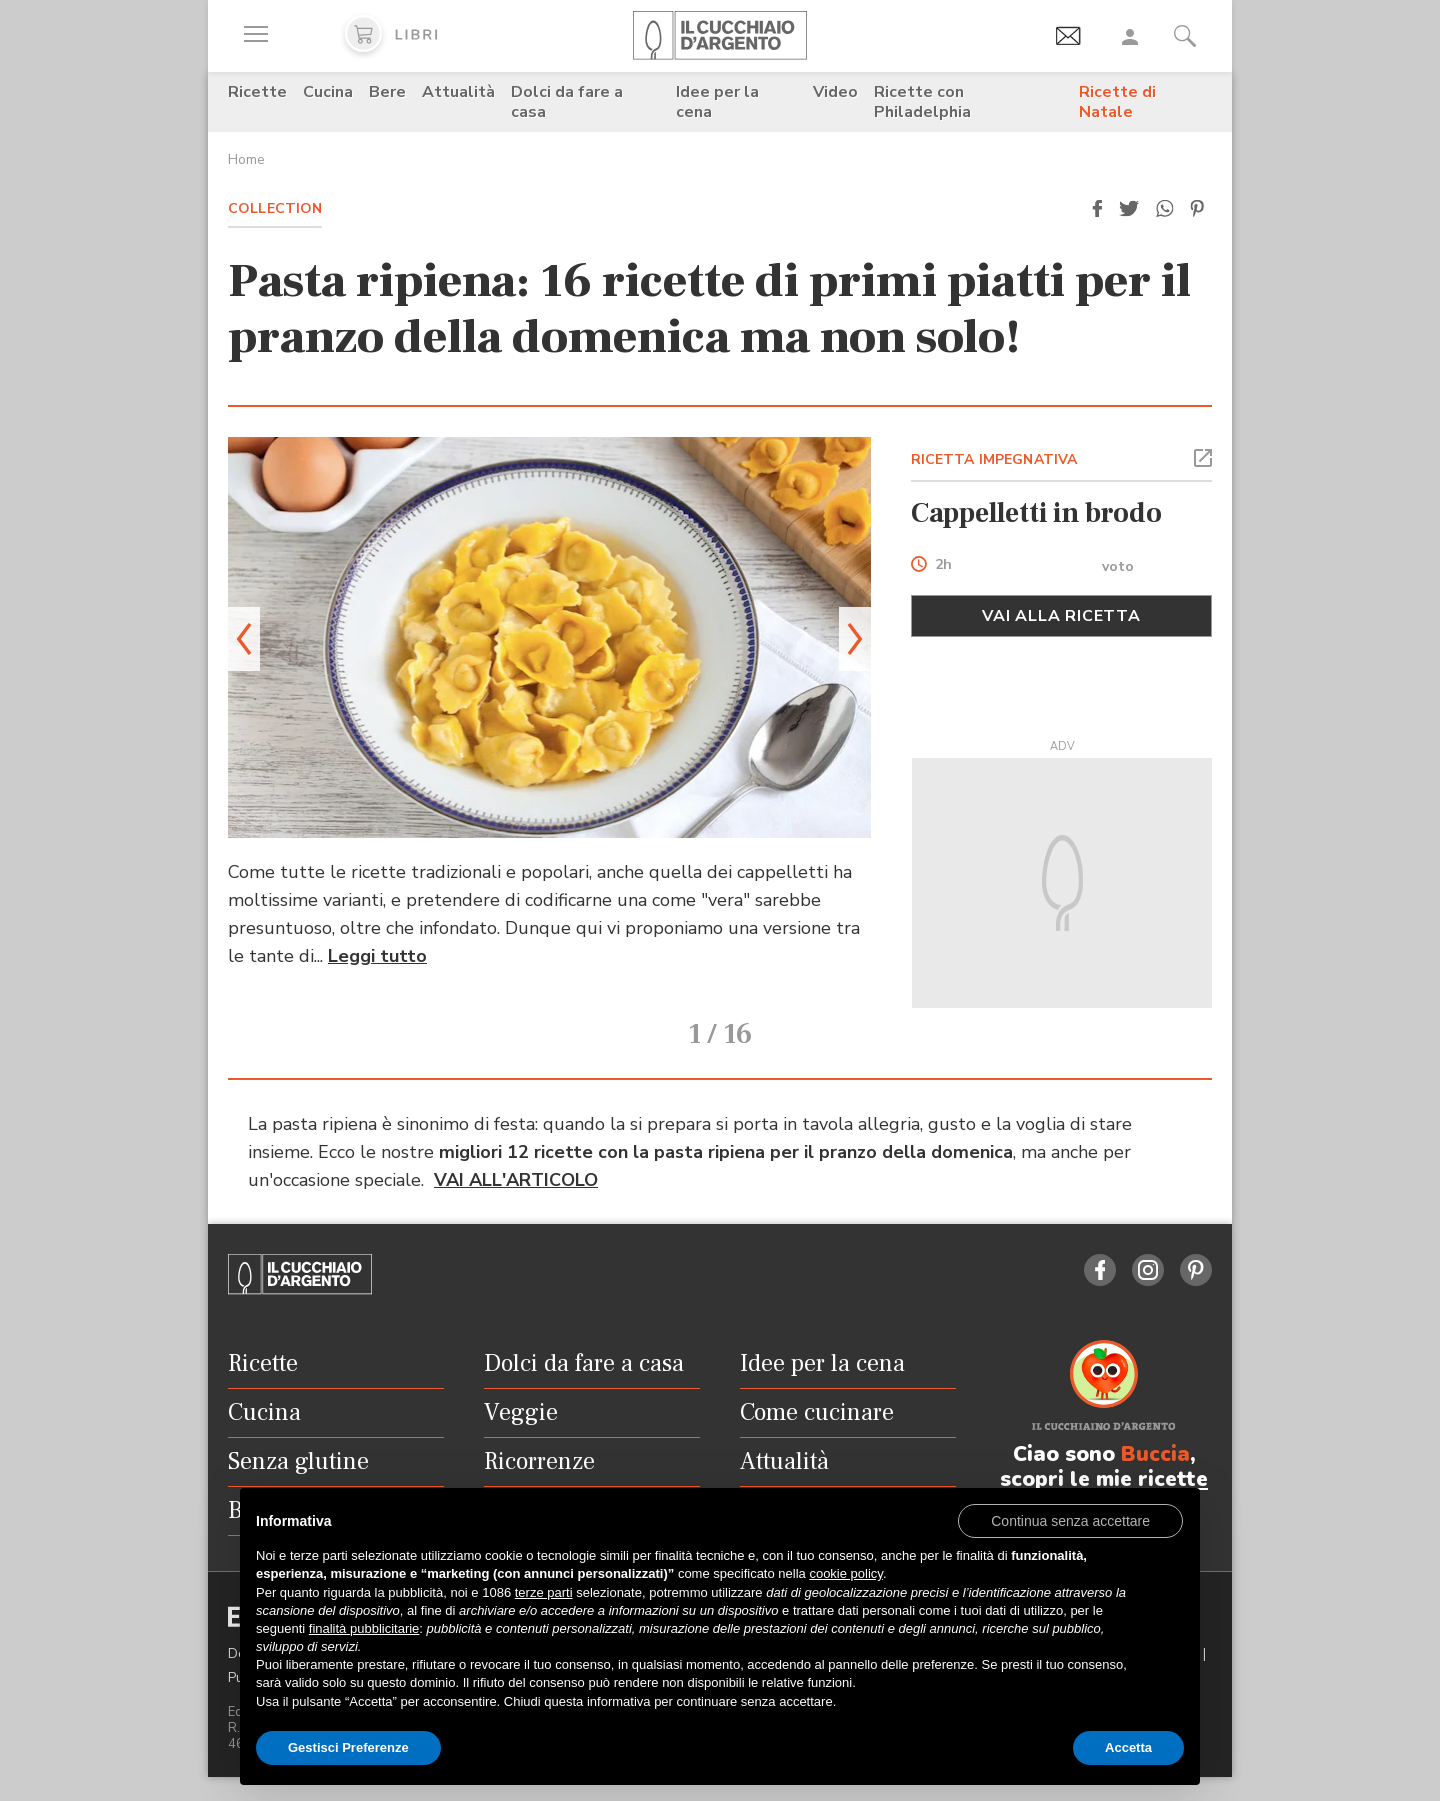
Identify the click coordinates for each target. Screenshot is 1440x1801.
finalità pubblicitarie (364, 1628)
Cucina (328, 92)
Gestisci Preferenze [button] (348, 1747)
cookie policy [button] (845, 1573)
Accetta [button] (1128, 1747)
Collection (275, 208)
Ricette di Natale (1117, 102)
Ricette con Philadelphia (922, 102)
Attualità (458, 92)
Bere (387, 92)
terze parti (544, 1592)
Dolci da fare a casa (567, 102)
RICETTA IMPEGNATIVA (994, 459)
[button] (1097, 209)
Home (246, 159)
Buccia (1155, 1454)
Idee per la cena (717, 102)
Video (835, 92)
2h (943, 565)
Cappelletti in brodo (1036, 513)
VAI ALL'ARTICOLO (516, 1180)
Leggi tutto (377, 956)
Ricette (257, 92)
